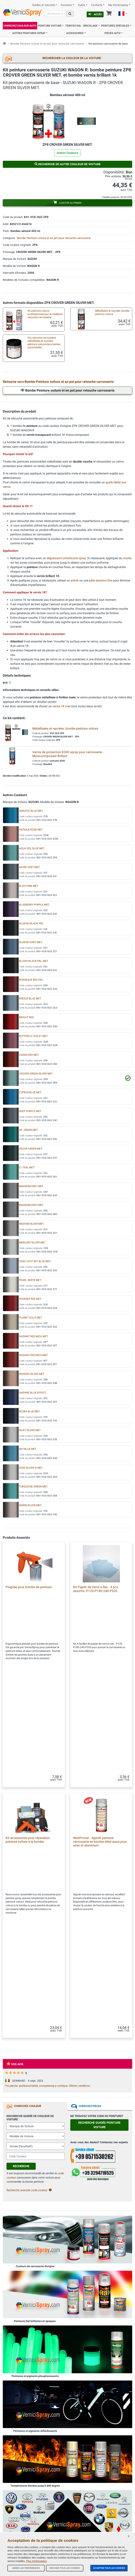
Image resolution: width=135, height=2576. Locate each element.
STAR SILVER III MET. (31, 1467)
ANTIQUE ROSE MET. (31, 829)
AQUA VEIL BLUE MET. (32, 848)
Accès (95, 14)
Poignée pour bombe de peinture (29, 1587)
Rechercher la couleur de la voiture (71, 58)
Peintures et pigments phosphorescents (35, 2074)
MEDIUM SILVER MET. (31, 1223)
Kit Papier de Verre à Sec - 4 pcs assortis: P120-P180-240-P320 (95, 1589)
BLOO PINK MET (28, 886)
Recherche (21, 1864)
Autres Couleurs (67, 153)
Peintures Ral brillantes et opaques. (35, 2019)
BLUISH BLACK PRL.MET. (33, 961)
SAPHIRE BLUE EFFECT (32, 1392)
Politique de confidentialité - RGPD (88, 2390)
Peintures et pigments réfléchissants (35, 2129)
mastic (127, 558)
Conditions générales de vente (86, 2353)
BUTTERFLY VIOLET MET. (33, 1036)
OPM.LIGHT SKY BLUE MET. (35, 1261)
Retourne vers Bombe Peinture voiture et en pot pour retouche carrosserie (58, 382)
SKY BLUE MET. (28, 1449)
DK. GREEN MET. (28, 1130)
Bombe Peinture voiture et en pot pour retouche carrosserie (47, 43)
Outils (81, 5)
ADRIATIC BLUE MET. (31, 810)
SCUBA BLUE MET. (29, 1411)
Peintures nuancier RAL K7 (35, 2293)
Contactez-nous (78, 2375)
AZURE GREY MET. (29, 867)
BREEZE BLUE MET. (30, 998)
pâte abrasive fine (100, 580)
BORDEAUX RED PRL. (31, 979)
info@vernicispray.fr (24, 2369)
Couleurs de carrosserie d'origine (35, 1964)
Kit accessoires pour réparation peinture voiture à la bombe (28, 1689)
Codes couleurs (78, 2383)
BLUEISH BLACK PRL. (31, 923)
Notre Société (77, 2346)
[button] (122, 14)
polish (75, 580)
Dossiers (66, 5)
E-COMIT (71, 2416)
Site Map (75, 2368)
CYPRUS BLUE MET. (30, 1092)
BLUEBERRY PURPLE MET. (34, 904)
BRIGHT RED (26, 1017)
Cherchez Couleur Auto (20, 25)
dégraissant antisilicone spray (66, 558)
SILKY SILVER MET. (30, 1430)
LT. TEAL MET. (27, 1167)
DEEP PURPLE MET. (30, 1111)
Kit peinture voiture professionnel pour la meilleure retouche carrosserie (45, 314)
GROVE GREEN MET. (31, 1148)
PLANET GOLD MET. (30, 1317)
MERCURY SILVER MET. (32, 1242)
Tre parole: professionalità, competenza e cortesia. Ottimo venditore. (48, 1783)
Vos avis (15, 1762)
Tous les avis (77, 2361)
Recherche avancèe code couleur (29, 1888)
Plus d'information (36, 2561)
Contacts (96, 5)
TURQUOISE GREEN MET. (33, 1486)
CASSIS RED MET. (29, 1054)
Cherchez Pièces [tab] (90, 1804)
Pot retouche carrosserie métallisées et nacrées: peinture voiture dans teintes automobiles (44, 342)
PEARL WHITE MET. (30, 1280)
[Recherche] (55, 14)
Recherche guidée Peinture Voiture (99, 1823)
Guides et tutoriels (43, 5)
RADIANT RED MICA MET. (33, 1336)
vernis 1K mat (61, 706)
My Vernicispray (118, 5)
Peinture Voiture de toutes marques (35, 2238)
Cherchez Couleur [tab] (27, 1804)
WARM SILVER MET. (30, 1505)
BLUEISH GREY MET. (31, 942)
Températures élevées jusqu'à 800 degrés (35, 2183)
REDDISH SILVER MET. (32, 1374)
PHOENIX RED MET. (30, 1298)
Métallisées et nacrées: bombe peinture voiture (112, 312)
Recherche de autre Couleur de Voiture (68, 164)
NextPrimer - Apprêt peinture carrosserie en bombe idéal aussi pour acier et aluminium (100, 1690)
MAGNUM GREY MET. (31, 1186)
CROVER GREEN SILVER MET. (36, 1073)
